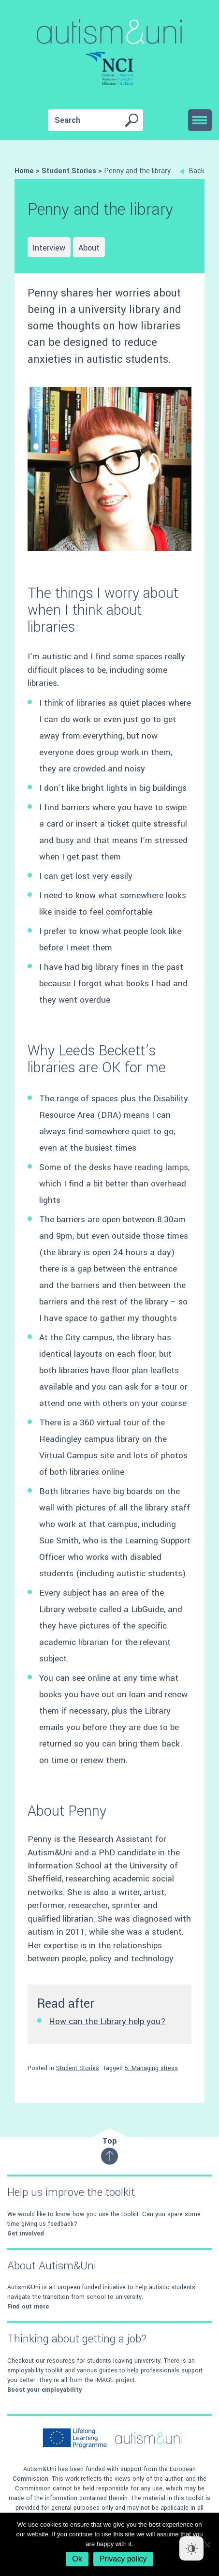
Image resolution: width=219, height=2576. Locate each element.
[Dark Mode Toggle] (191, 2548)
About (89, 247)
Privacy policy (123, 2559)
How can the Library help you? (107, 2021)
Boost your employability (44, 2389)
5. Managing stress (151, 2068)
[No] (207, 2544)
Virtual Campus (68, 1456)
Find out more (28, 2306)
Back (192, 171)
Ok (77, 2559)
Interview (49, 247)
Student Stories (77, 2068)
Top (109, 2150)
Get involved (25, 2233)
